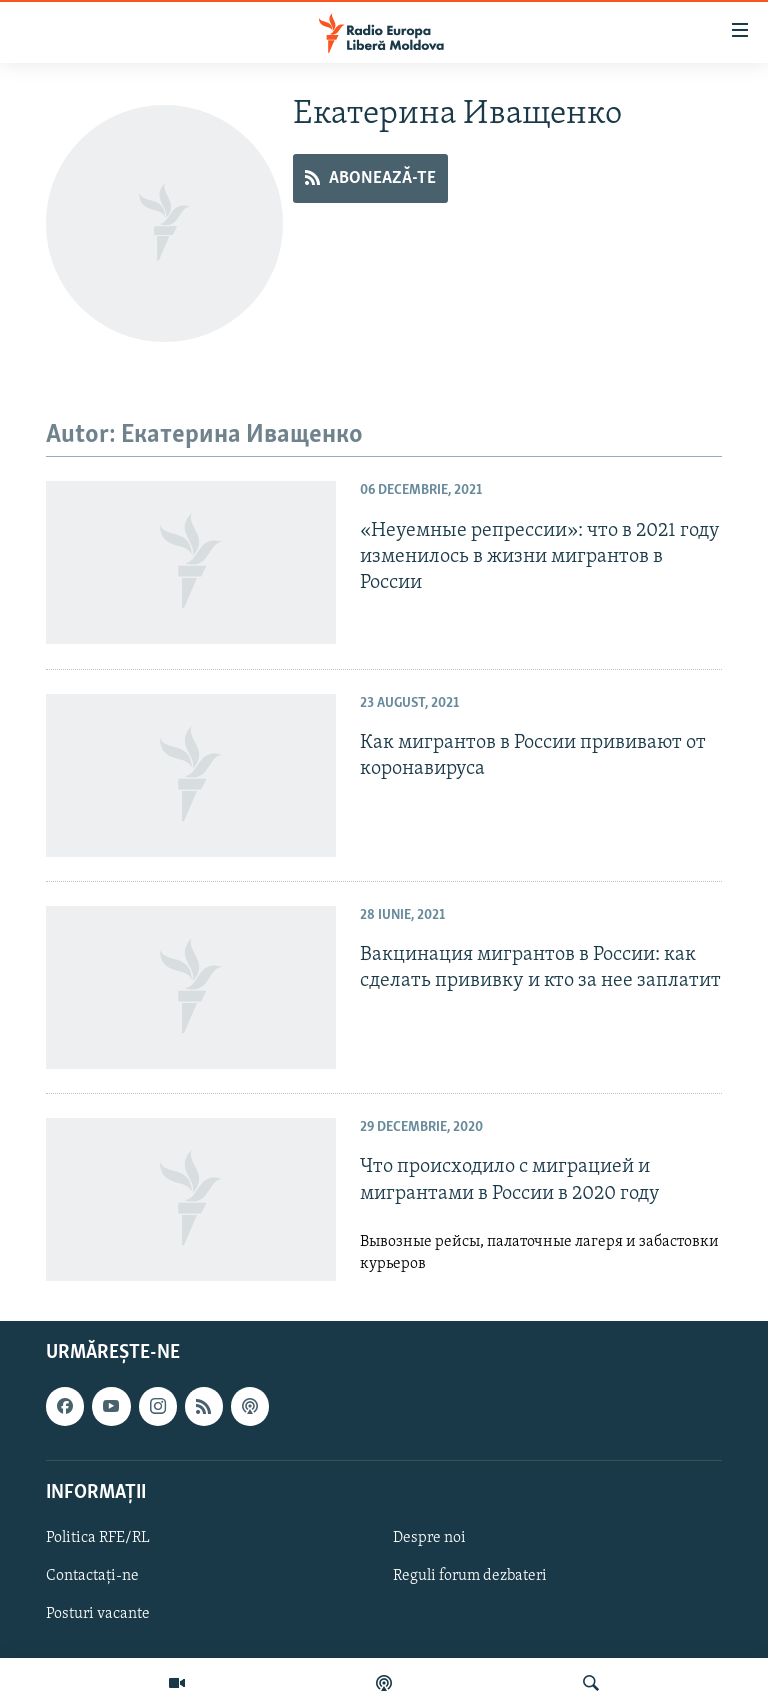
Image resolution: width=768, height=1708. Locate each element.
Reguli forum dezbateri (470, 1576)
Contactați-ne (92, 1576)
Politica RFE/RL (98, 1538)
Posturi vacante (98, 1614)
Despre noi (429, 1538)
